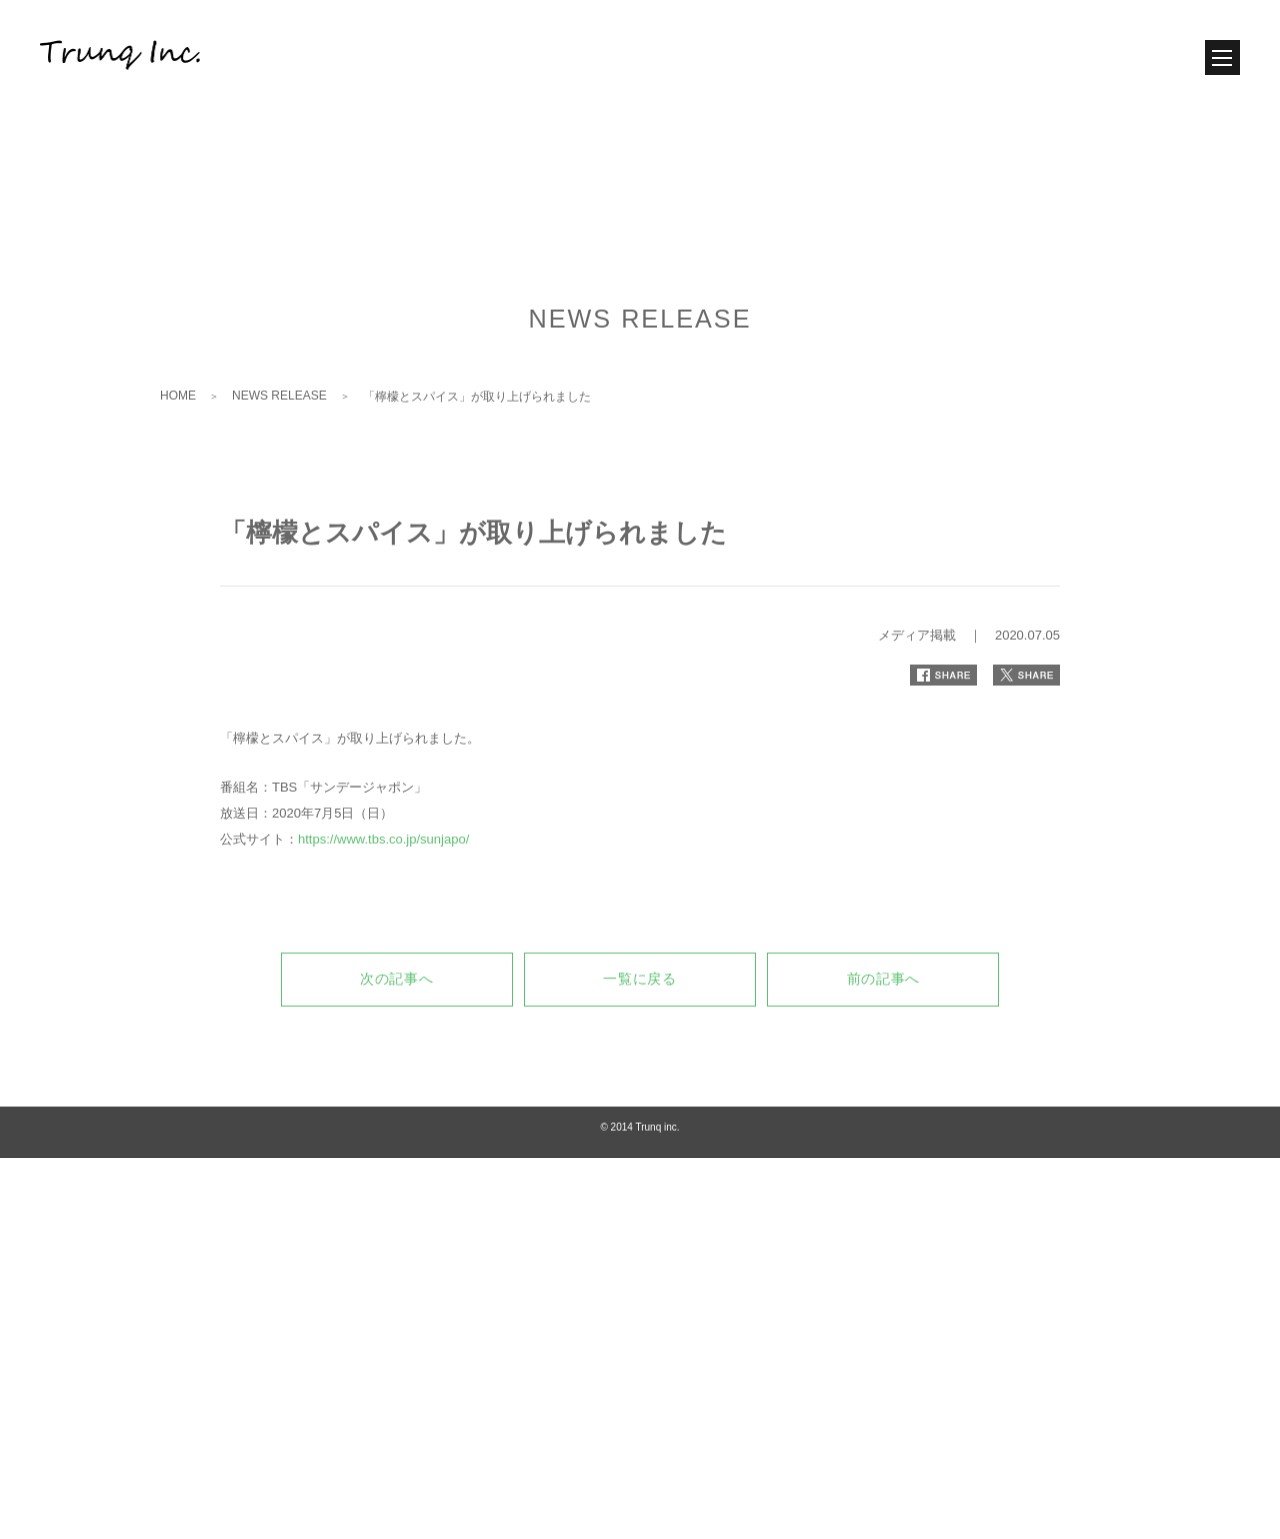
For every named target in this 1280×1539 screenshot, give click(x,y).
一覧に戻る (640, 1051)
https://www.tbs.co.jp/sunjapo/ (383, 911)
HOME (178, 468)
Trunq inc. (657, 1199)
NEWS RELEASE (279, 468)
